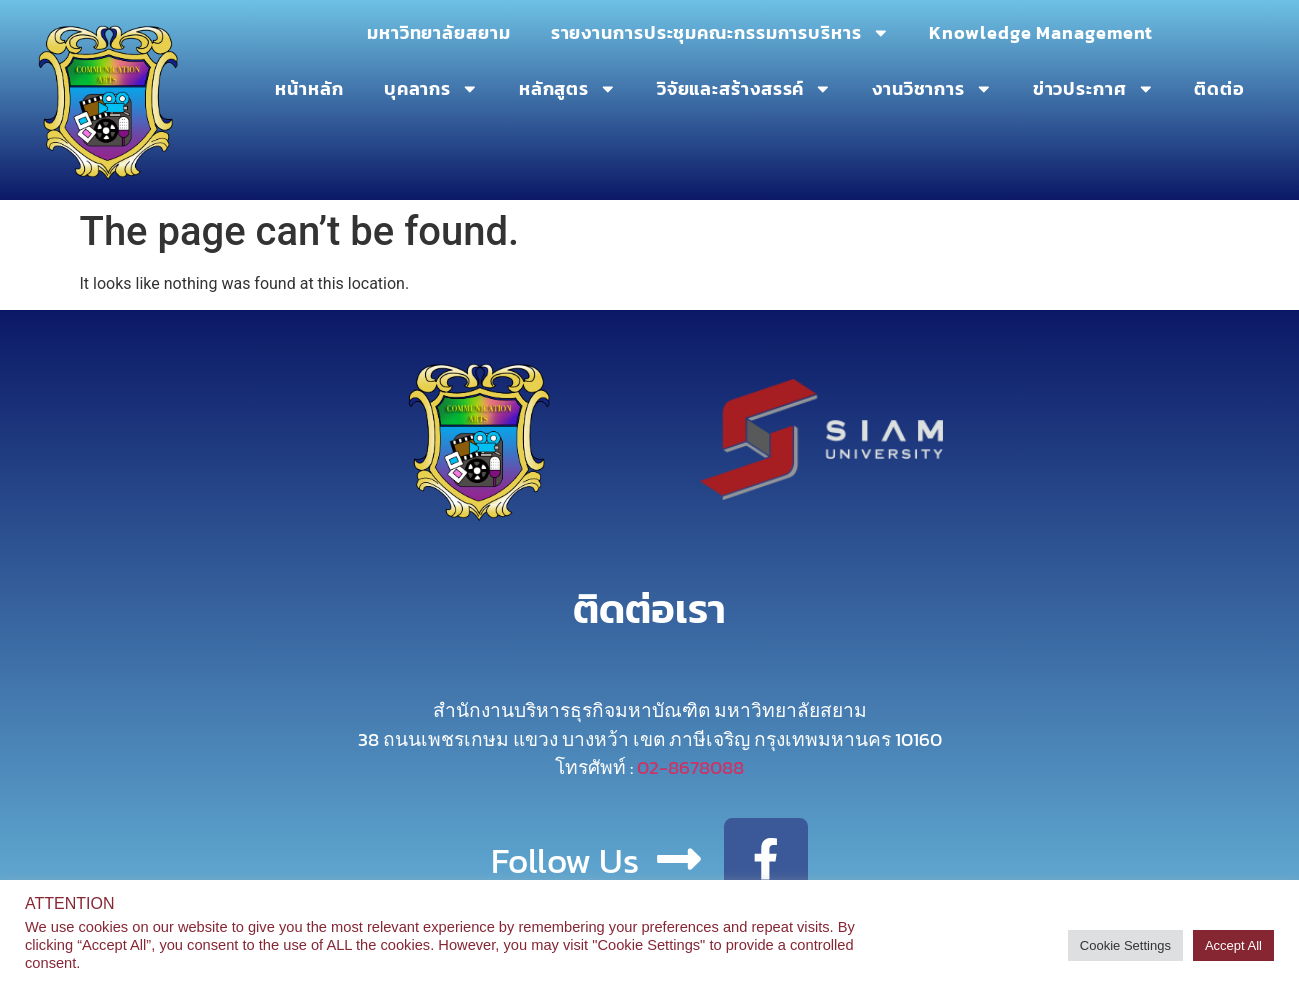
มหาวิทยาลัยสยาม (439, 33)
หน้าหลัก (309, 89)
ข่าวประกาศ (1094, 89)
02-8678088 (690, 767)
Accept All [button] (1233, 945)
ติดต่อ (1219, 89)
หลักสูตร (568, 89)
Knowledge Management (1041, 33)
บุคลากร (431, 89)
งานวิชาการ (932, 89)
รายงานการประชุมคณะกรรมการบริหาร (720, 33)
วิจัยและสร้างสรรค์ (744, 89)
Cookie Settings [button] (1125, 945)
